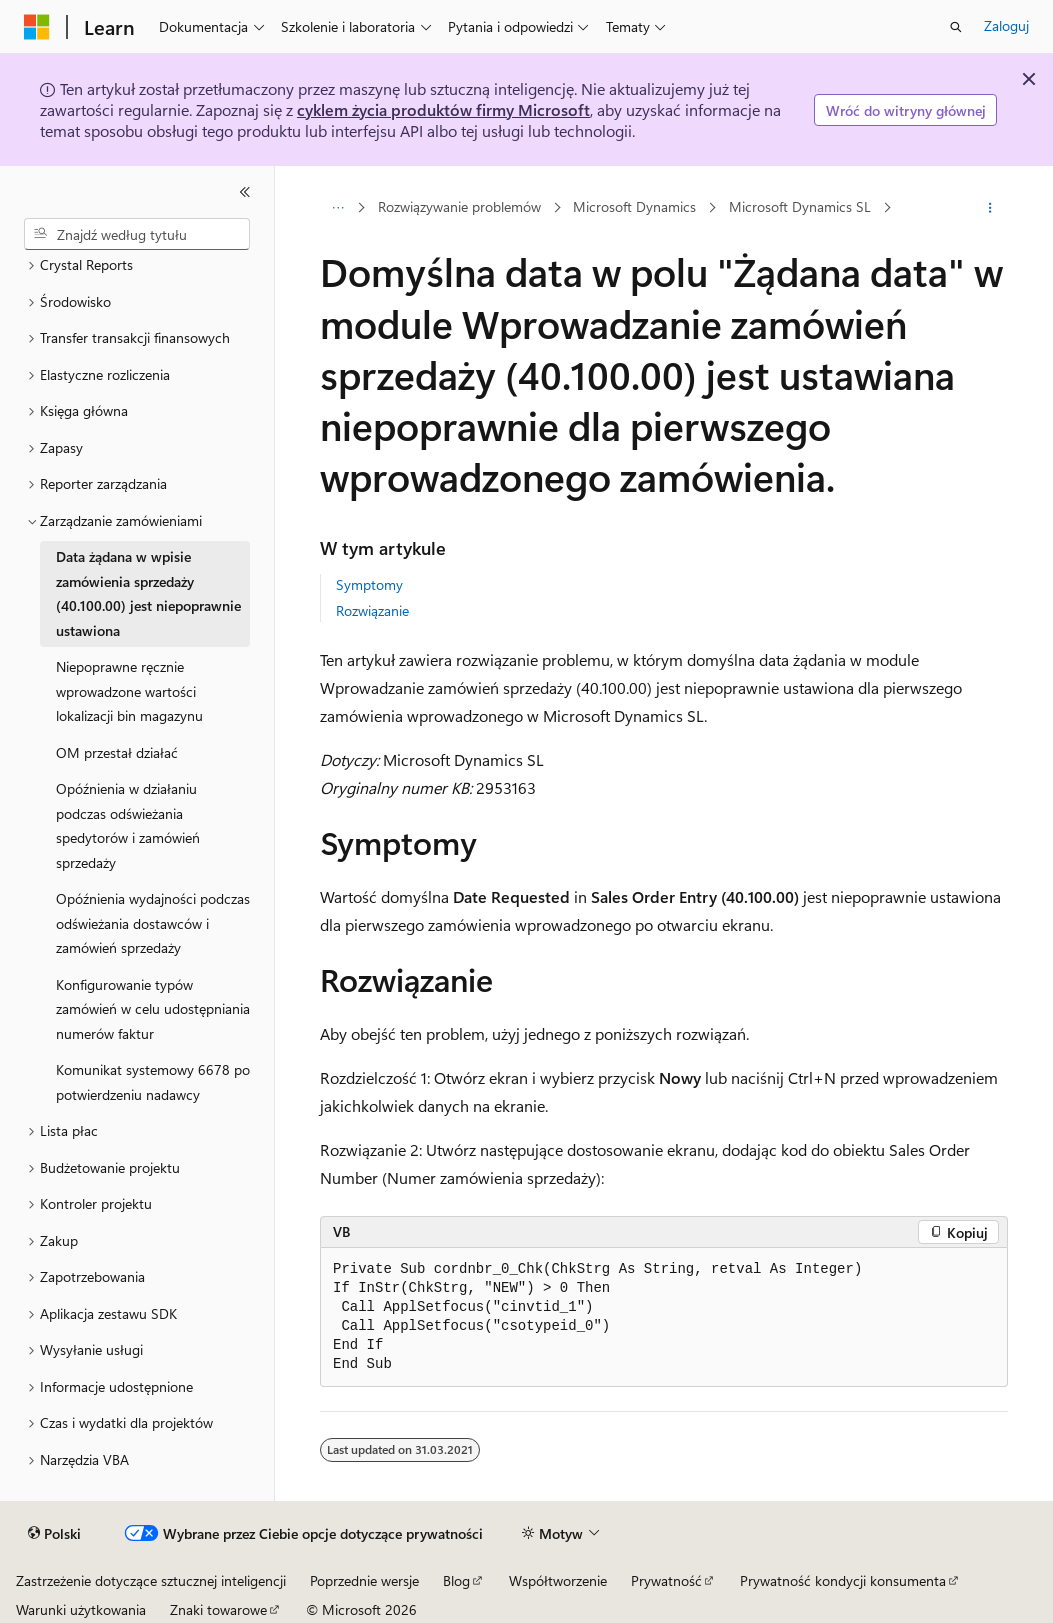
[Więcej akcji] (990, 208)
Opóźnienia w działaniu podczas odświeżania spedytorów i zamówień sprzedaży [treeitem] (128, 825)
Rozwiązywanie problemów (459, 207)
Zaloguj (1006, 25)
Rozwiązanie (372, 610)
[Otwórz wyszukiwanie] (956, 27)
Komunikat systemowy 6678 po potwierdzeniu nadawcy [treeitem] (153, 1082)
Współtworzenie (558, 1580)
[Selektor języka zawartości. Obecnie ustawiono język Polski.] (54, 1534)
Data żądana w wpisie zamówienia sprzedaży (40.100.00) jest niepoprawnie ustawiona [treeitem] (148, 593)
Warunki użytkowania (81, 1609)
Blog (456, 1580)
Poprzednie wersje (364, 1580)
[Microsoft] (37, 27)
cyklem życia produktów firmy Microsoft (443, 109)
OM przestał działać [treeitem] (117, 752)
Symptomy (369, 584)
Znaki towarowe (218, 1609)
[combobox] (137, 234)
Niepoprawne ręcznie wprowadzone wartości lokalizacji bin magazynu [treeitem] (129, 691)
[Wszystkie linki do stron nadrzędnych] (337, 208)
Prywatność (666, 1580)
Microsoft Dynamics (634, 207)
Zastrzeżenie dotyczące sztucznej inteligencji (151, 1580)
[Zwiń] (245, 192)
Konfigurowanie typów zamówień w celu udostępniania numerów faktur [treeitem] (153, 1009)
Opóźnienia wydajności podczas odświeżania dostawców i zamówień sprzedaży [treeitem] (153, 923)
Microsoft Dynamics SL (800, 207)
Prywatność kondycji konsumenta (843, 1580)
